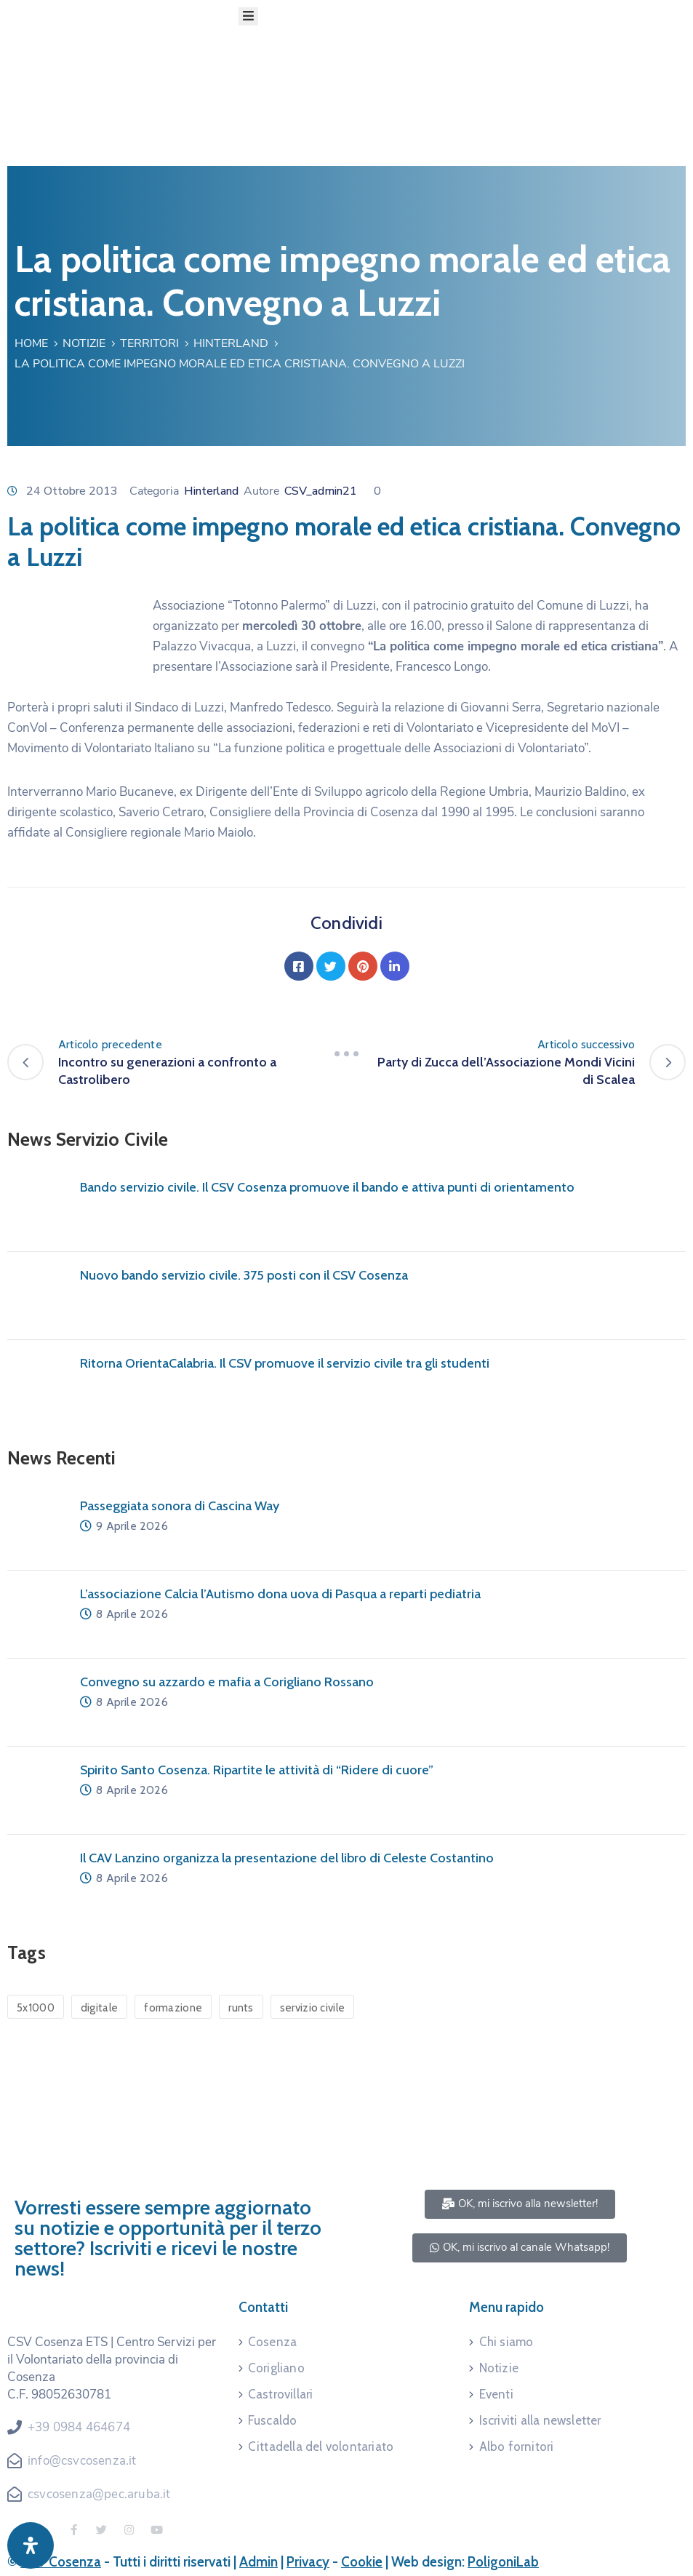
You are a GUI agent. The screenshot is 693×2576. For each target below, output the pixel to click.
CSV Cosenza (60, 2561)
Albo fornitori (516, 2446)
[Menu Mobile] (248, 16)
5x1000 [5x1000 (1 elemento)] (36, 2007)
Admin (258, 2561)
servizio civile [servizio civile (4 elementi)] (312, 2007)
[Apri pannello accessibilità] (30, 2545)
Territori (149, 343)
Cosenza (272, 2341)
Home (31, 343)
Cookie (361, 2561)
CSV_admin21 (320, 491)
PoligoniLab (503, 2561)
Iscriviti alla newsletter (540, 2420)
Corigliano (276, 2368)
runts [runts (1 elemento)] (241, 2007)
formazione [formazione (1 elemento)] (173, 2007)
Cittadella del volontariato (320, 2446)
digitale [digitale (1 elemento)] (99, 2007)
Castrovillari (280, 2394)
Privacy (308, 2561)
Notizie (84, 343)
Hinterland (230, 343)
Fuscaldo (272, 2420)
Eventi (496, 2394)
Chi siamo (506, 2341)
